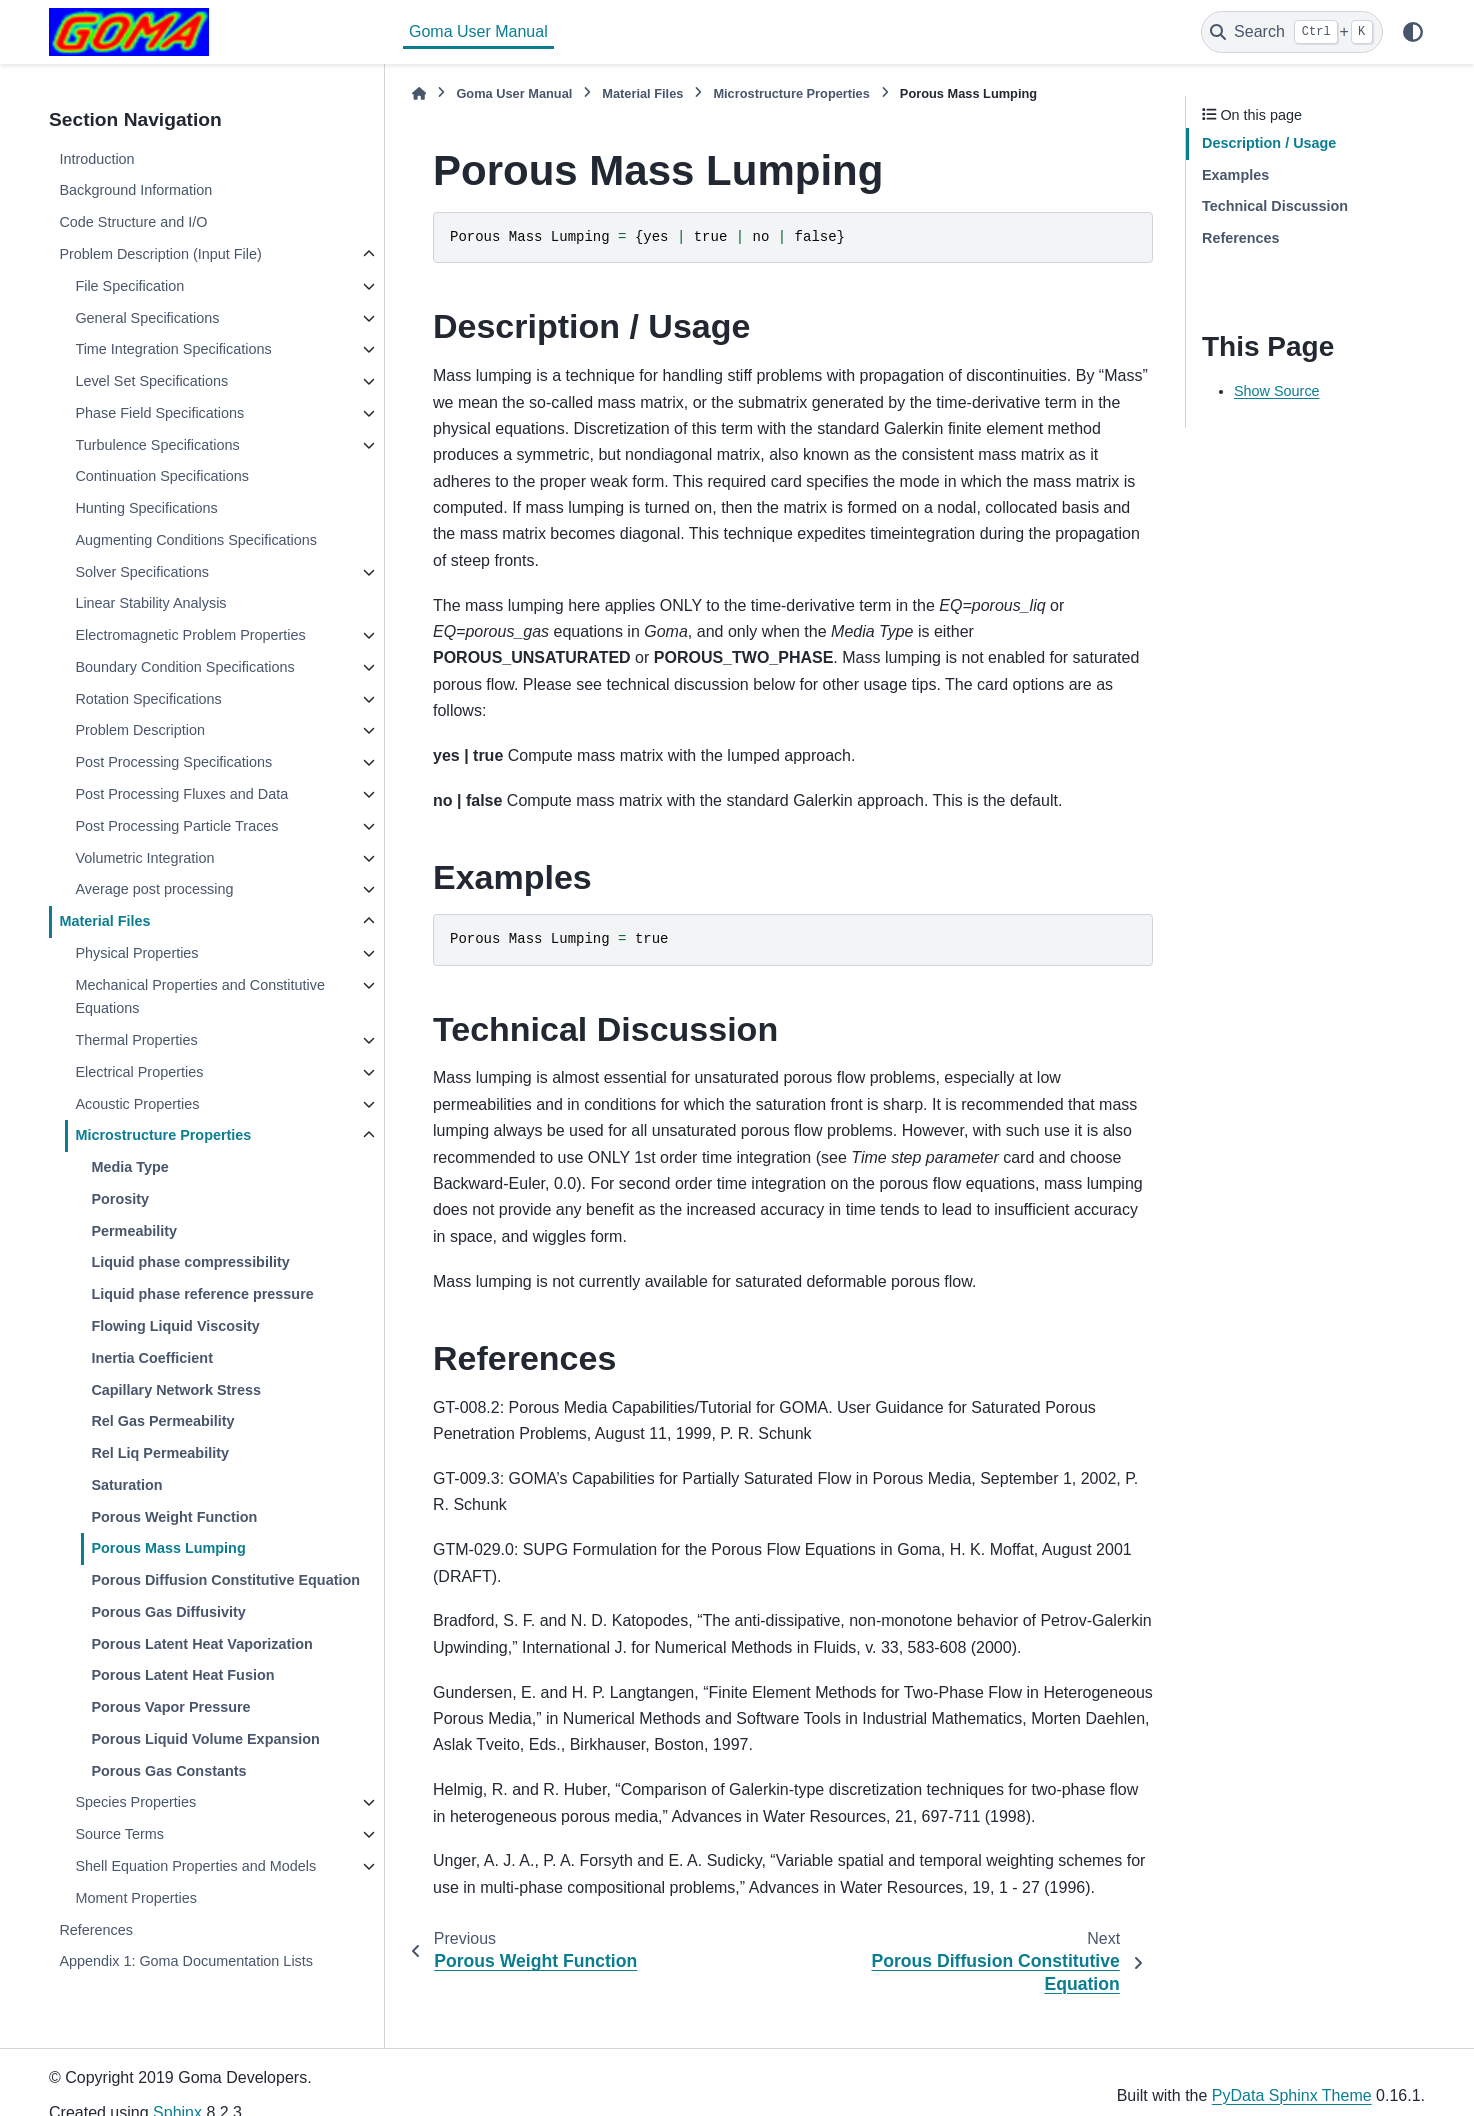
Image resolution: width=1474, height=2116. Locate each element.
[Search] (1292, 32)
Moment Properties (136, 1898)
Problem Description (140, 730)
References (96, 1930)
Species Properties (135, 1802)
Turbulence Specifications (157, 445)
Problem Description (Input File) (160, 254)
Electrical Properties (139, 1072)
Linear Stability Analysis (150, 603)
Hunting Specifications (146, 508)
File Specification (129, 286)
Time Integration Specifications (173, 349)
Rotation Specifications (148, 699)
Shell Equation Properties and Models (195, 1866)
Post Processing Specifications (173, 762)
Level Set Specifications (151, 381)
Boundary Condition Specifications (184, 667)
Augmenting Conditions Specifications (196, 540)
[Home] (419, 93)
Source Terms (119, 1834)
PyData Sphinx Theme (1292, 2095)
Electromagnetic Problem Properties (190, 635)
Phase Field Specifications (159, 413)
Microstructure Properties (163, 1135)
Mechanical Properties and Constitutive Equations (200, 997)
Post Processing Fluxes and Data (181, 794)
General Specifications (147, 318)
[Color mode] (1413, 32)
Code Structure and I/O (133, 222)
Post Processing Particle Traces (176, 826)
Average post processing (154, 889)
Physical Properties (136, 953)
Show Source (1277, 391)
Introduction (96, 159)
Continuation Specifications (162, 476)
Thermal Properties (136, 1040)
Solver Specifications (142, 572)
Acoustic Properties (137, 1104)
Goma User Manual (478, 31)
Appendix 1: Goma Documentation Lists (186, 1961)
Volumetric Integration (144, 858)
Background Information (135, 190)
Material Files (104, 921)
